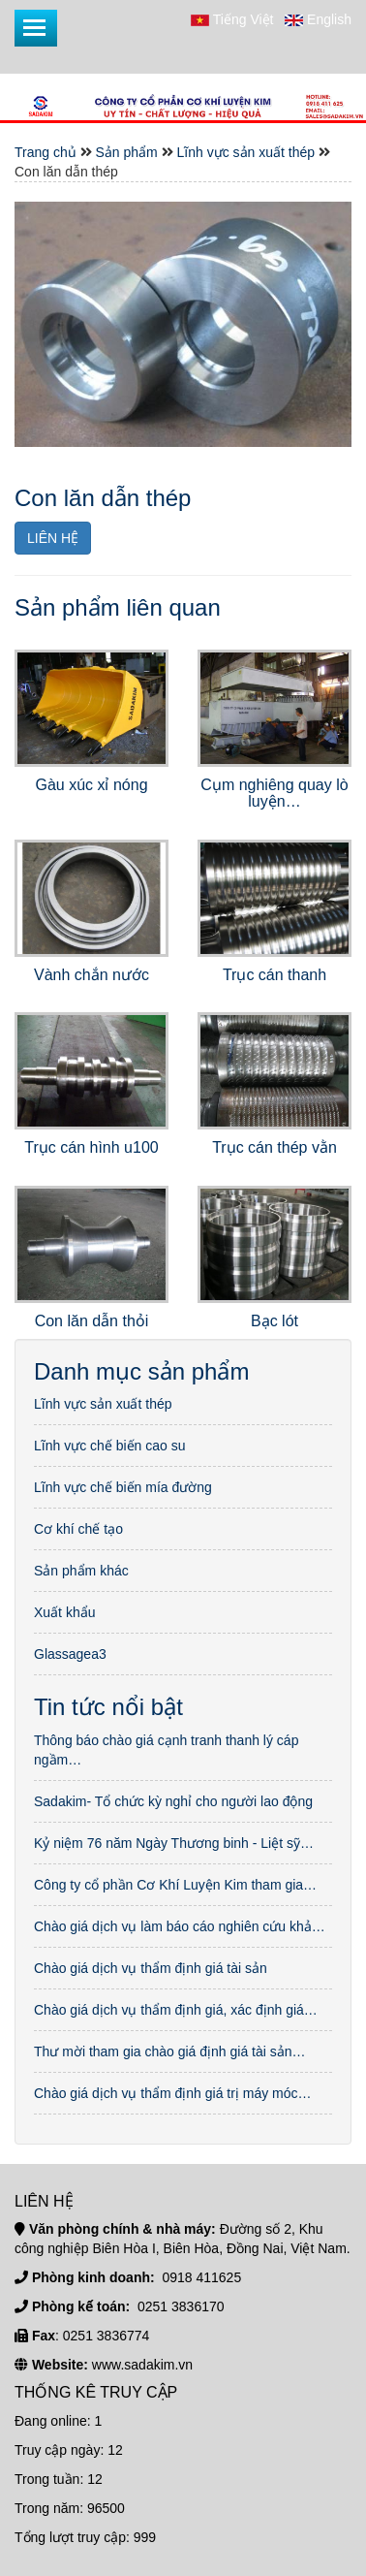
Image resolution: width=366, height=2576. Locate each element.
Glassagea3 (70, 1654)
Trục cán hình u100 (91, 1147)
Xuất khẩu (64, 1612)
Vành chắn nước (91, 975)
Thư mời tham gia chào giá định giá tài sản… (170, 2051)
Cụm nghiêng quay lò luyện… (274, 794)
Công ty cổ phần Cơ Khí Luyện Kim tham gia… (175, 1884)
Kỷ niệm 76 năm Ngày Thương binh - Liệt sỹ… (174, 1843)
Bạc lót (274, 1321)
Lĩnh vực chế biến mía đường (123, 1487)
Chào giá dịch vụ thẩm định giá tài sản (150, 1968)
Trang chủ (45, 152)
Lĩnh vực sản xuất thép (246, 152)
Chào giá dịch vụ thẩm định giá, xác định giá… (176, 2010)
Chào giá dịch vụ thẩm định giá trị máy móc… (173, 2093)
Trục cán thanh (274, 975)
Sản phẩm (127, 152)
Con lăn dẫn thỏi (92, 1321)
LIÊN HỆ (52, 538)
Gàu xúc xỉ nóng (91, 785)
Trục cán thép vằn (274, 1147)
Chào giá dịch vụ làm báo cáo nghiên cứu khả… (179, 1926)
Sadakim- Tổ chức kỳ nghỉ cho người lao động (173, 1801)
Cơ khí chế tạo (78, 1529)
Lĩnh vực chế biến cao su (110, 1445)
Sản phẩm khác (81, 1570)
